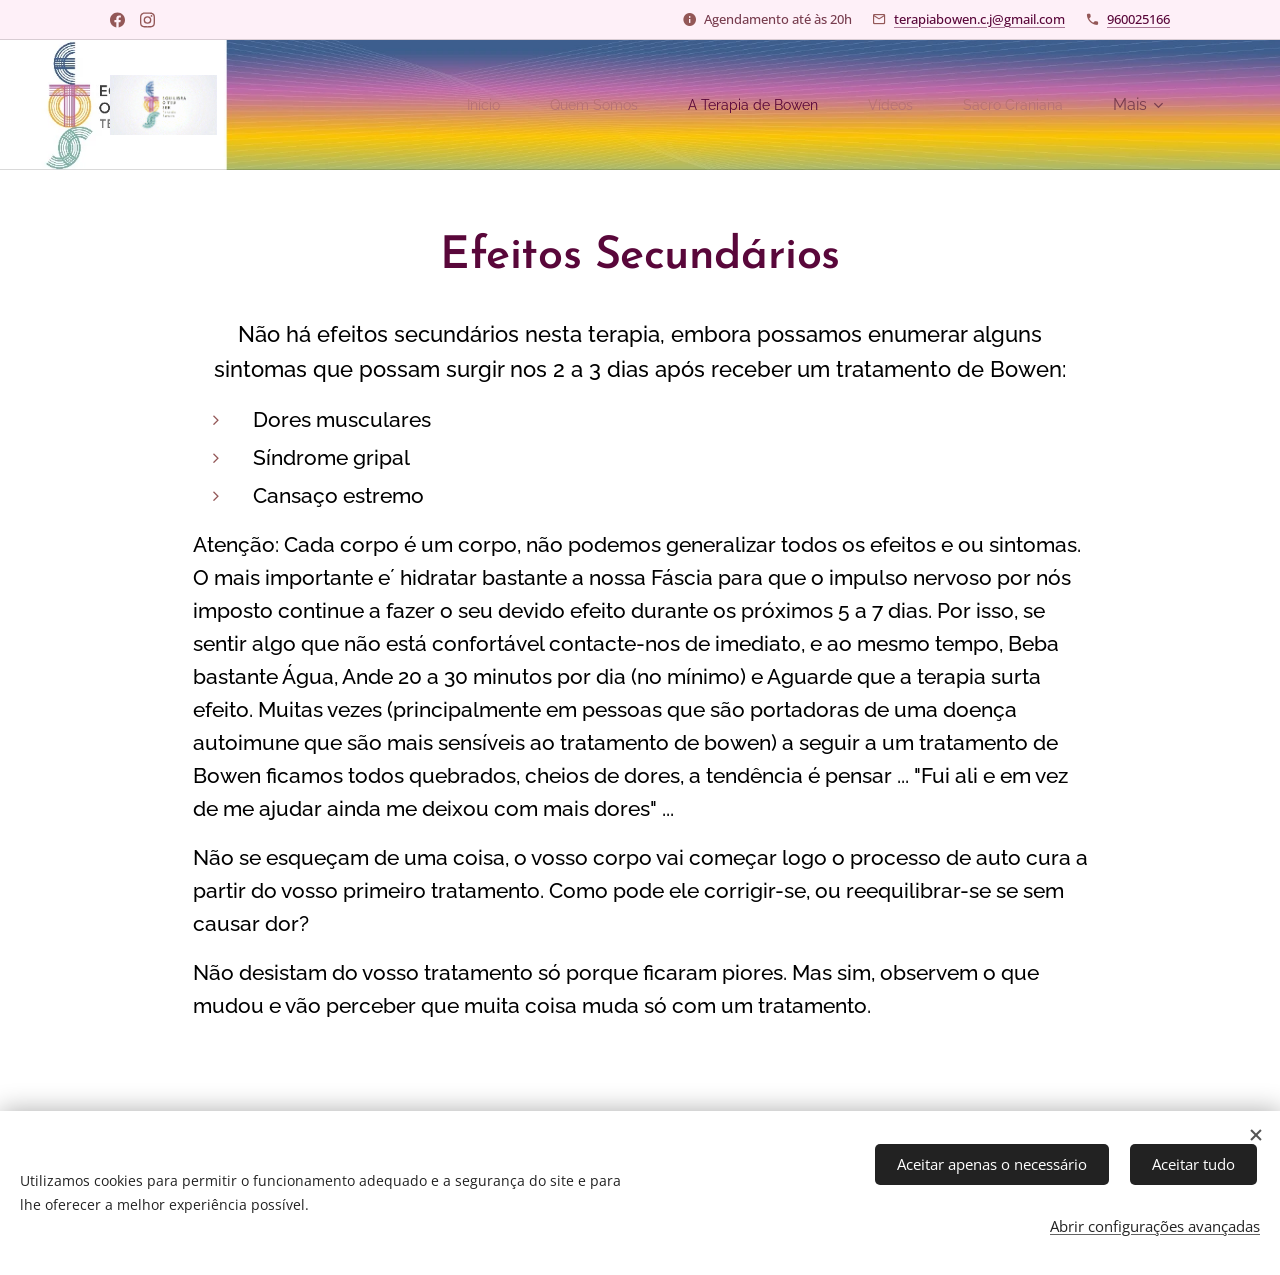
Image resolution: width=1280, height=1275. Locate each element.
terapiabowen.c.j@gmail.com (979, 19)
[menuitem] (439, 105)
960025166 (1138, 19)
